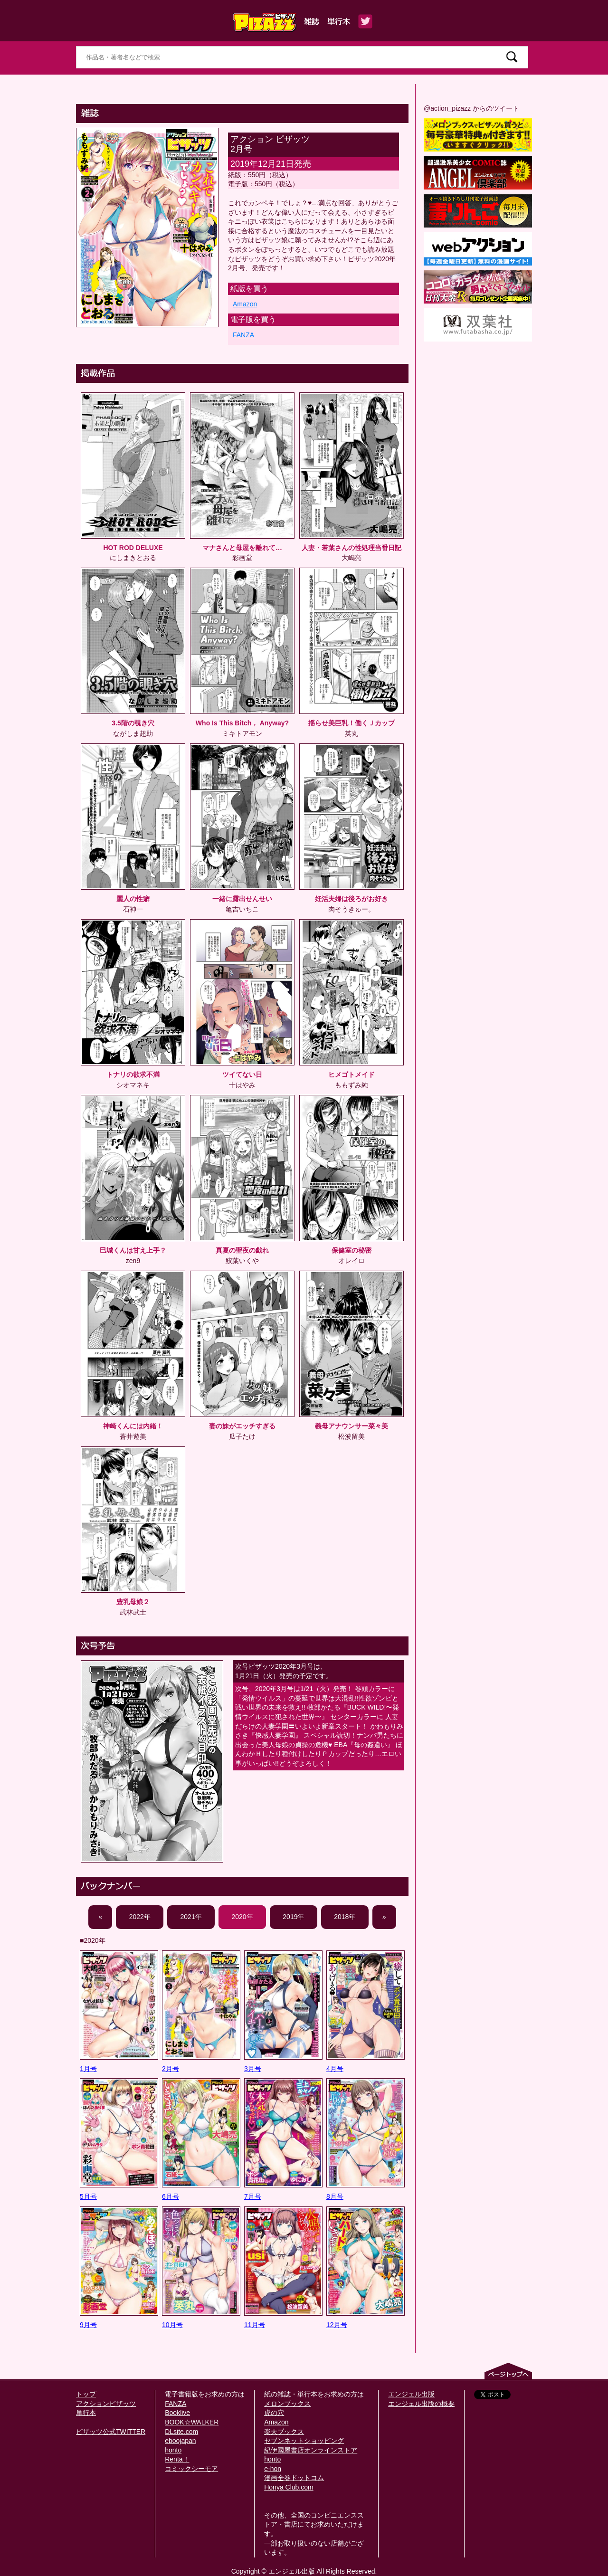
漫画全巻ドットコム (294, 2477)
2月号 (170, 2068)
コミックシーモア (191, 2468)
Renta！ (177, 2459)
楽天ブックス (284, 2431)
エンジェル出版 (411, 2394)
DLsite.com (181, 2431)
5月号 (88, 2196)
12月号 (336, 2325)
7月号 (252, 2196)
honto (173, 2450)
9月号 (88, 2325)
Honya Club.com (289, 2487)
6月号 (170, 2196)
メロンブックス (287, 2403)
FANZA (243, 335)
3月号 (252, 2068)
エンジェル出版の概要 (421, 2403)
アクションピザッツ (106, 2403)
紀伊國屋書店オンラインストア (310, 2450)
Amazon (245, 304)
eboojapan (180, 2440)
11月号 (254, 2325)
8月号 (334, 2196)
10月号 (172, 2325)
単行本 (86, 2412)
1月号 (88, 2068)
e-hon (272, 2468)
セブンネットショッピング (304, 2440)
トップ (86, 2394)
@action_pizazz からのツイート (471, 108)
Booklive (177, 2412)
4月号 (334, 2068)
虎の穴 (274, 2412)
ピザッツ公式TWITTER (110, 2431)
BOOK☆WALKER (191, 2422)
